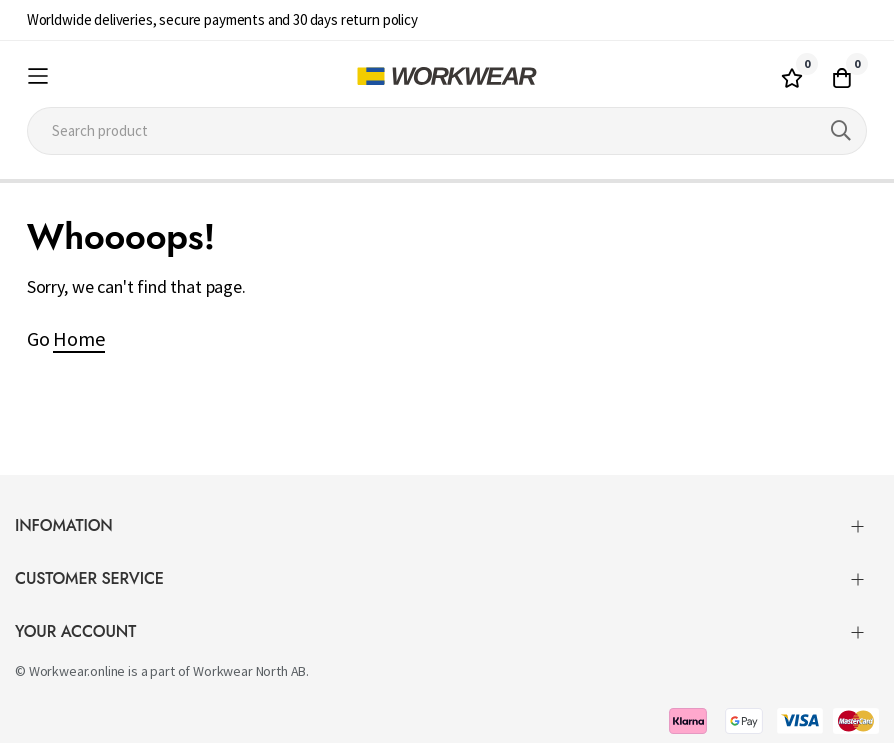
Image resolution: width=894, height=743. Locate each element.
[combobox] (447, 131)
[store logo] (447, 76)
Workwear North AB (249, 671)
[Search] (841, 131)
